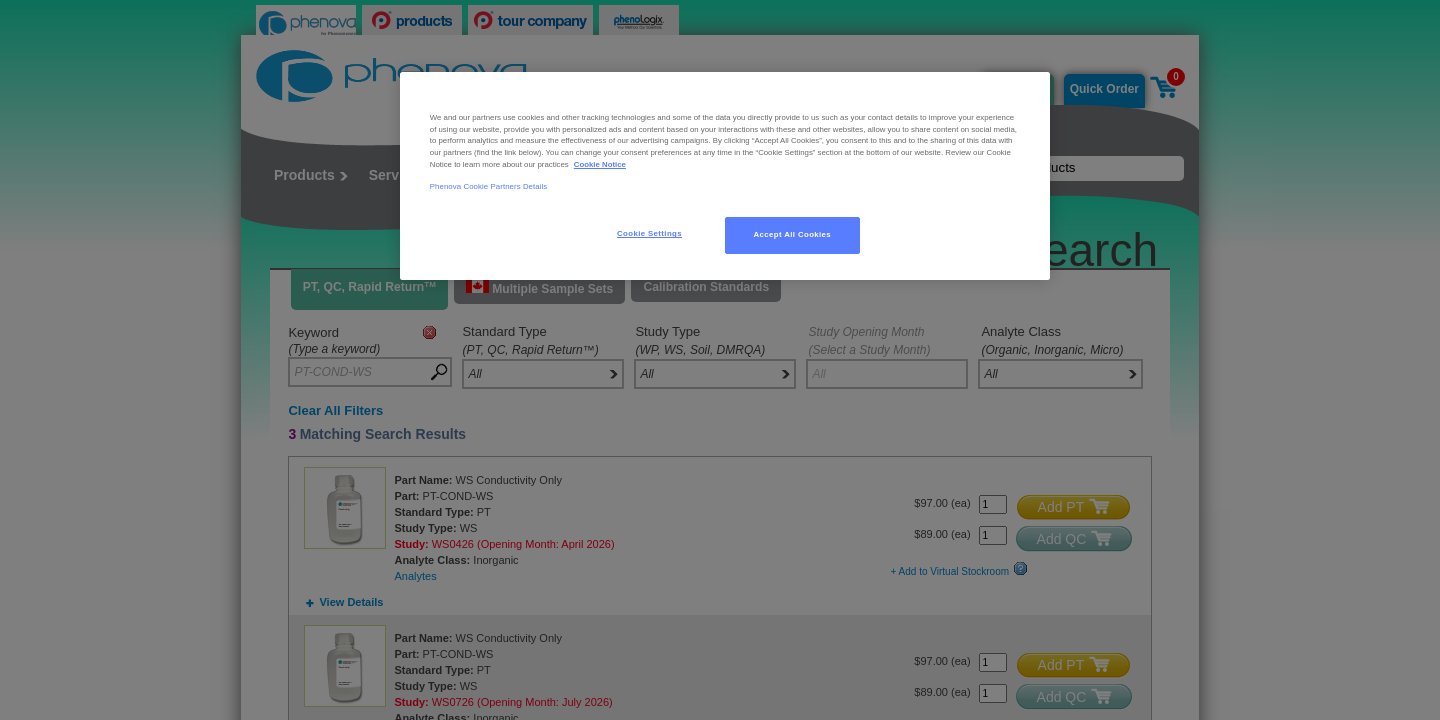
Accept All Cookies (793, 234)
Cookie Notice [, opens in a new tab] (600, 164)
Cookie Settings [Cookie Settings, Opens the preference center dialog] (649, 233)
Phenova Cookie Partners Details (489, 186)
